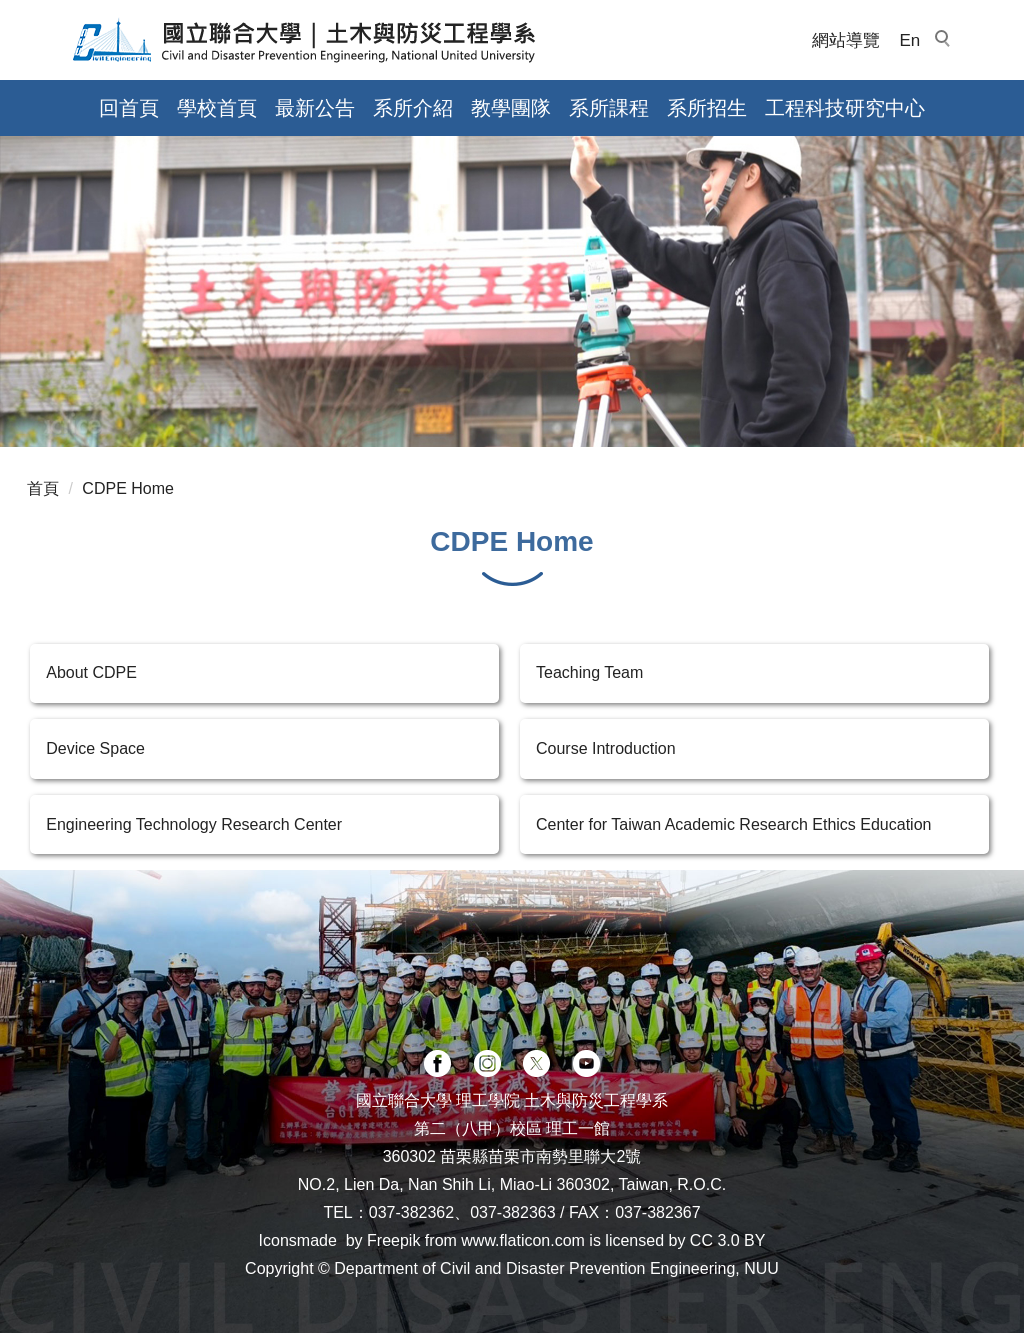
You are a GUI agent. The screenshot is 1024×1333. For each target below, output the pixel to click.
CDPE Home (128, 488)
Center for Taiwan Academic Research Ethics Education (733, 824)
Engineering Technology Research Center (194, 824)
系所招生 (707, 108)
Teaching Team (589, 672)
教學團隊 (511, 108)
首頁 (43, 488)
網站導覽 (846, 40)
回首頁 (129, 108)
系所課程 (609, 108)
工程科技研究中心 (845, 108)
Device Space (95, 748)
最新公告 (315, 108)
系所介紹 (413, 108)
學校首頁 (217, 108)
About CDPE (91, 672)
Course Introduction (606, 748)
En (910, 40)
